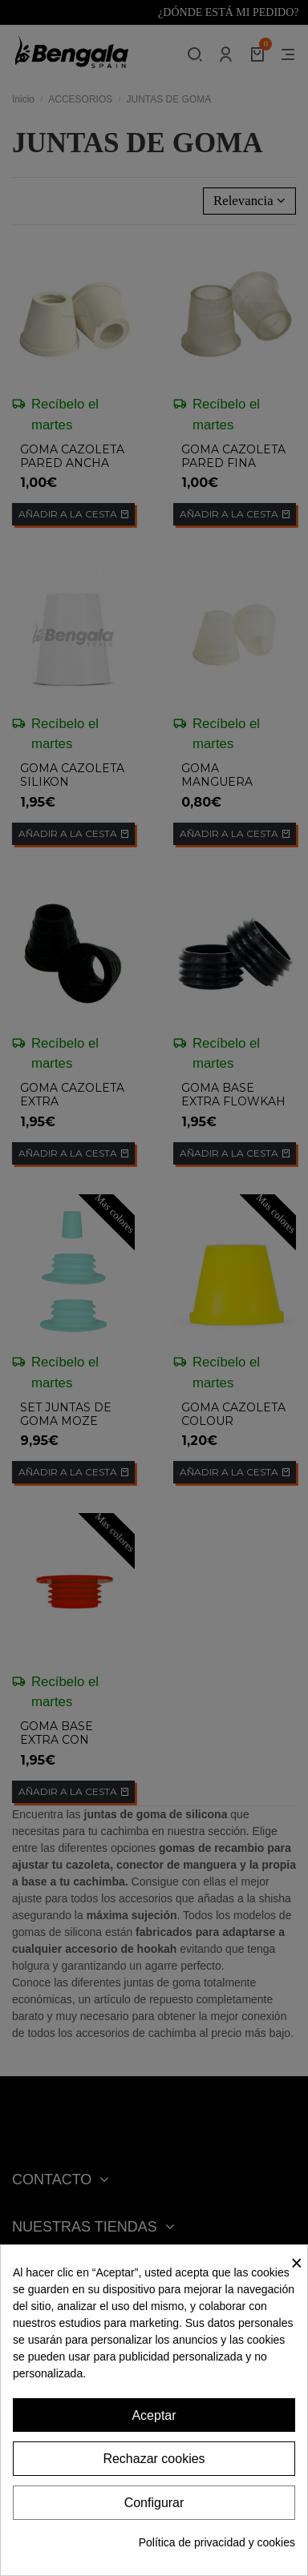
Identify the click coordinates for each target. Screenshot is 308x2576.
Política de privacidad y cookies (217, 2542)
